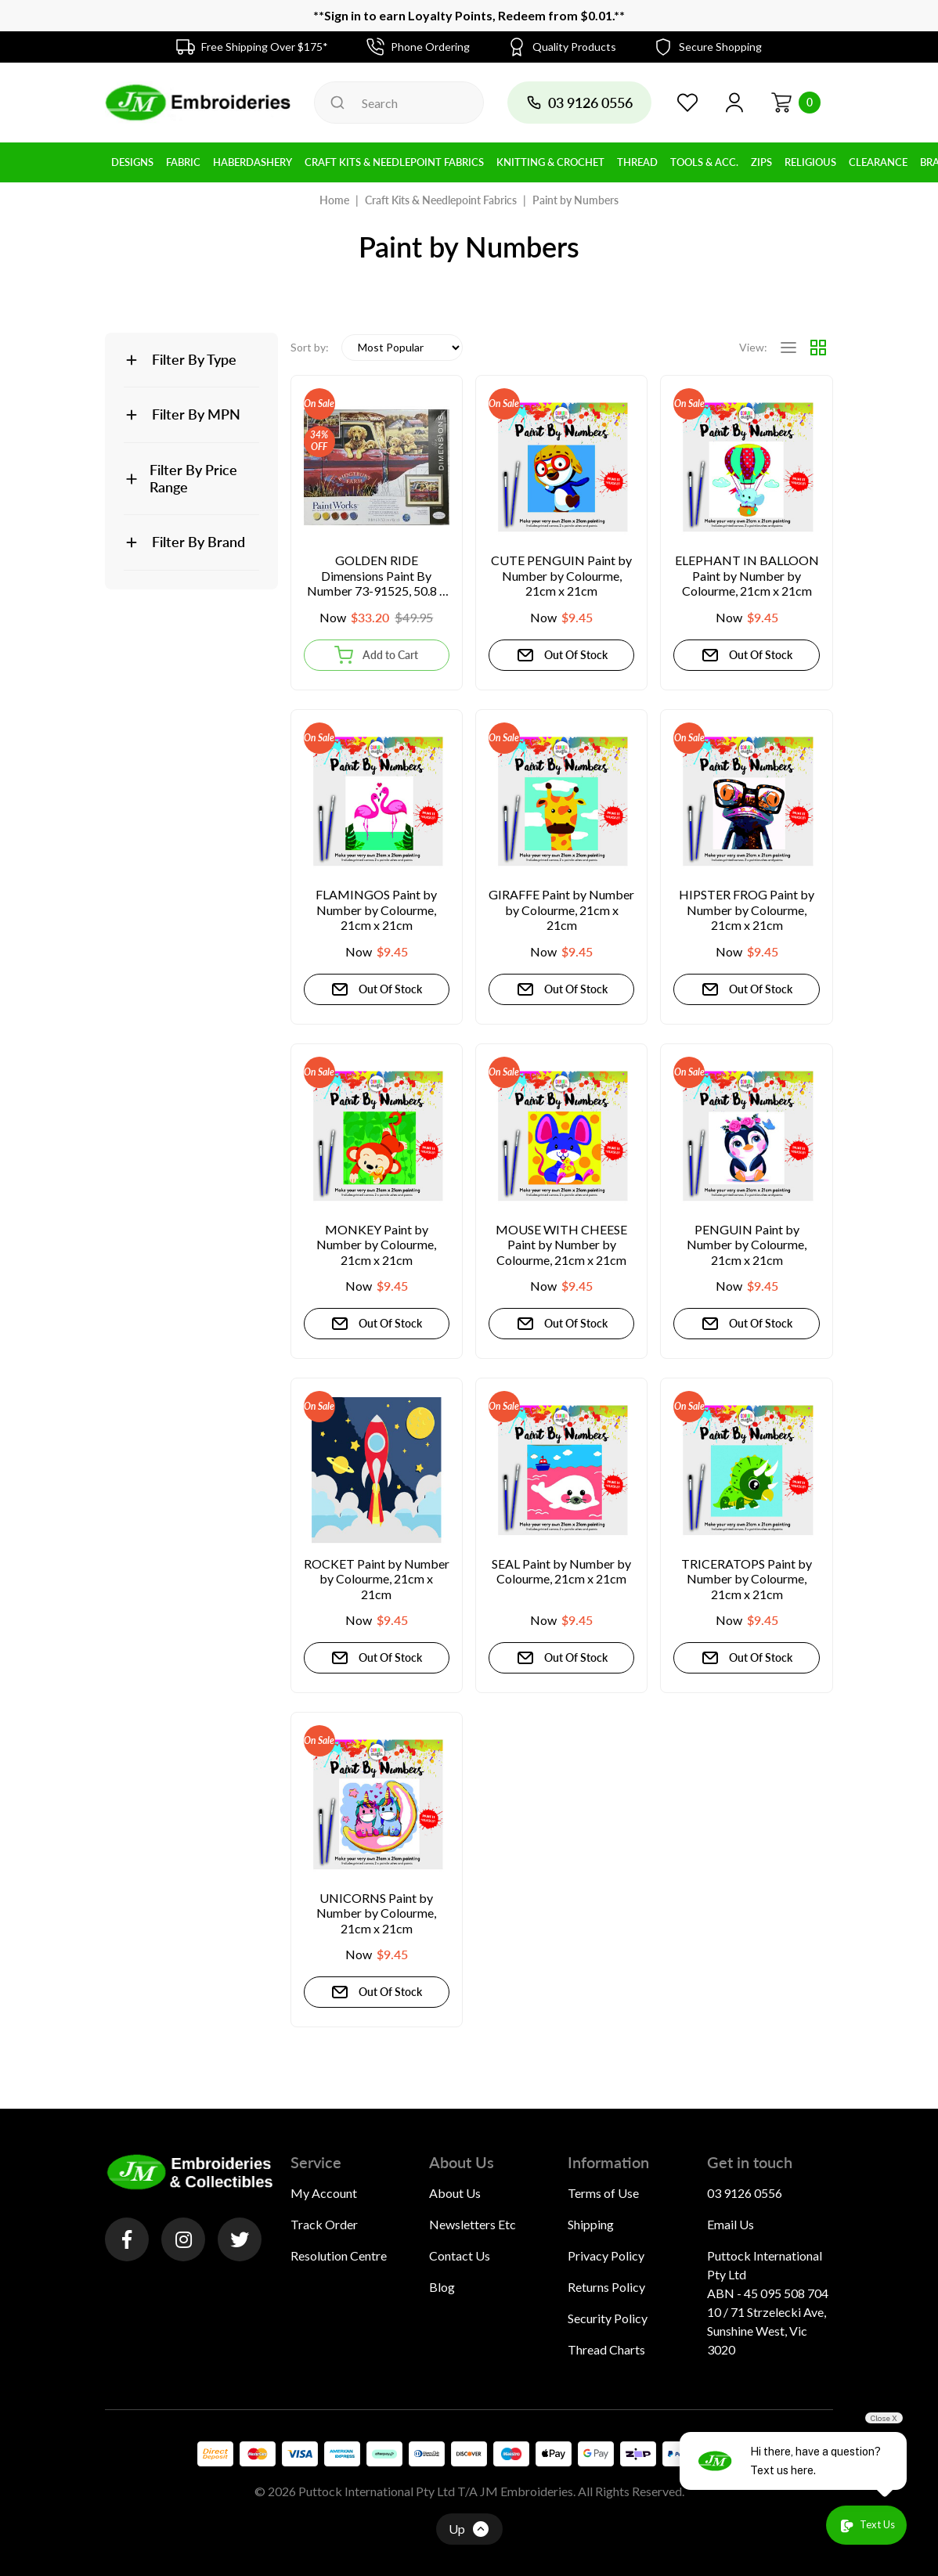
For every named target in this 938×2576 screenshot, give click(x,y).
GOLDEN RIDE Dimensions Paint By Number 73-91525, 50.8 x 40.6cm (376, 576)
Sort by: (309, 347)
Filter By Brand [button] (198, 541)
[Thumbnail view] (818, 347)
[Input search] (399, 102)
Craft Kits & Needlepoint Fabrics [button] (394, 162)
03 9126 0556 (744, 2192)
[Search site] (337, 102)
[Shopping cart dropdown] (795, 102)
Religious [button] (810, 162)
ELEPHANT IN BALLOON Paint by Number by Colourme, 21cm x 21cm (747, 575)
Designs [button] (132, 162)
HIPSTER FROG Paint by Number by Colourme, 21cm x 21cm (746, 909)
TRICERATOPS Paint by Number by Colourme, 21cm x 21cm (746, 1578)
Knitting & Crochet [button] (550, 162)
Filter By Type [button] (194, 359)
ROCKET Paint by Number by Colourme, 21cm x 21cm (376, 1578)
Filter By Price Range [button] (193, 478)
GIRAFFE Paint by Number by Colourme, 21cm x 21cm (561, 909)
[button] (734, 102)
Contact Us (459, 2255)
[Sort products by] (402, 347)
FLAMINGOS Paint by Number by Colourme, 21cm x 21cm (376, 909)
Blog (442, 2286)
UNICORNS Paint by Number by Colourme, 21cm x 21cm (376, 1913)
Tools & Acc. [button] (704, 162)
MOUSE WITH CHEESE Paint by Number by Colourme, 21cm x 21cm (561, 1244)
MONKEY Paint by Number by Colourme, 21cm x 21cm (376, 1244)
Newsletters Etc (472, 2224)
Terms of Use (603, 2192)
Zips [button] (761, 162)
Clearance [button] (878, 162)
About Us (455, 2192)
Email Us (730, 2224)
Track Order (324, 2224)
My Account (323, 2192)
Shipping (591, 2224)
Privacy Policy (606, 2255)
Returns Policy (606, 2286)
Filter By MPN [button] (196, 414)
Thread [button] (637, 162)
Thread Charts (606, 2349)
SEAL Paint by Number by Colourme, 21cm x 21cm (561, 1571)
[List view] (788, 347)
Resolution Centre (338, 2255)
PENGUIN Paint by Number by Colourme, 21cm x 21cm (746, 1244)
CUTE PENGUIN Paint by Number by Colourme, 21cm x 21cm (561, 575)
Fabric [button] (183, 162)
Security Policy (608, 2318)
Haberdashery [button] (252, 162)
